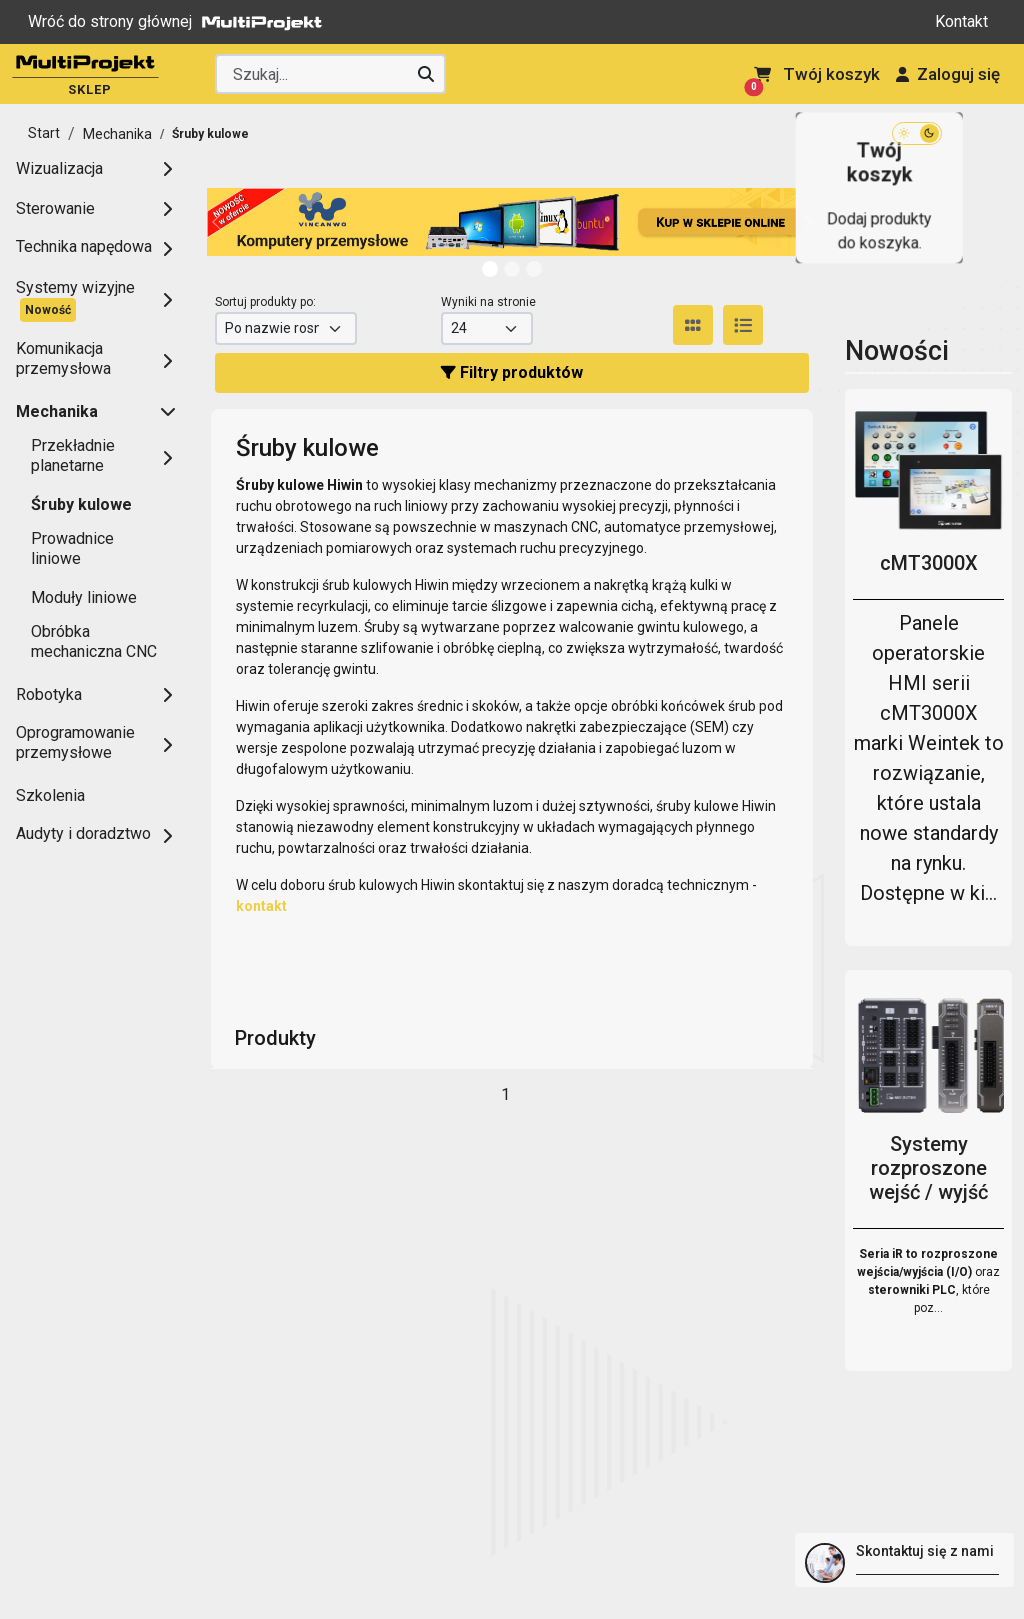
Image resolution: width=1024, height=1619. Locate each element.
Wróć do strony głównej (180, 22)
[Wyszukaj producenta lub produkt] (330, 74)
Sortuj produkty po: (265, 302)
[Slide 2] (534, 269)
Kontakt (961, 21)
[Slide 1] (512, 269)
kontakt (261, 906)
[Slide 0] (490, 269)
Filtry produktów (512, 372)
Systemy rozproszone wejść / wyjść (928, 1168)
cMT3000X (929, 563)
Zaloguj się (948, 74)
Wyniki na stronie (488, 302)
